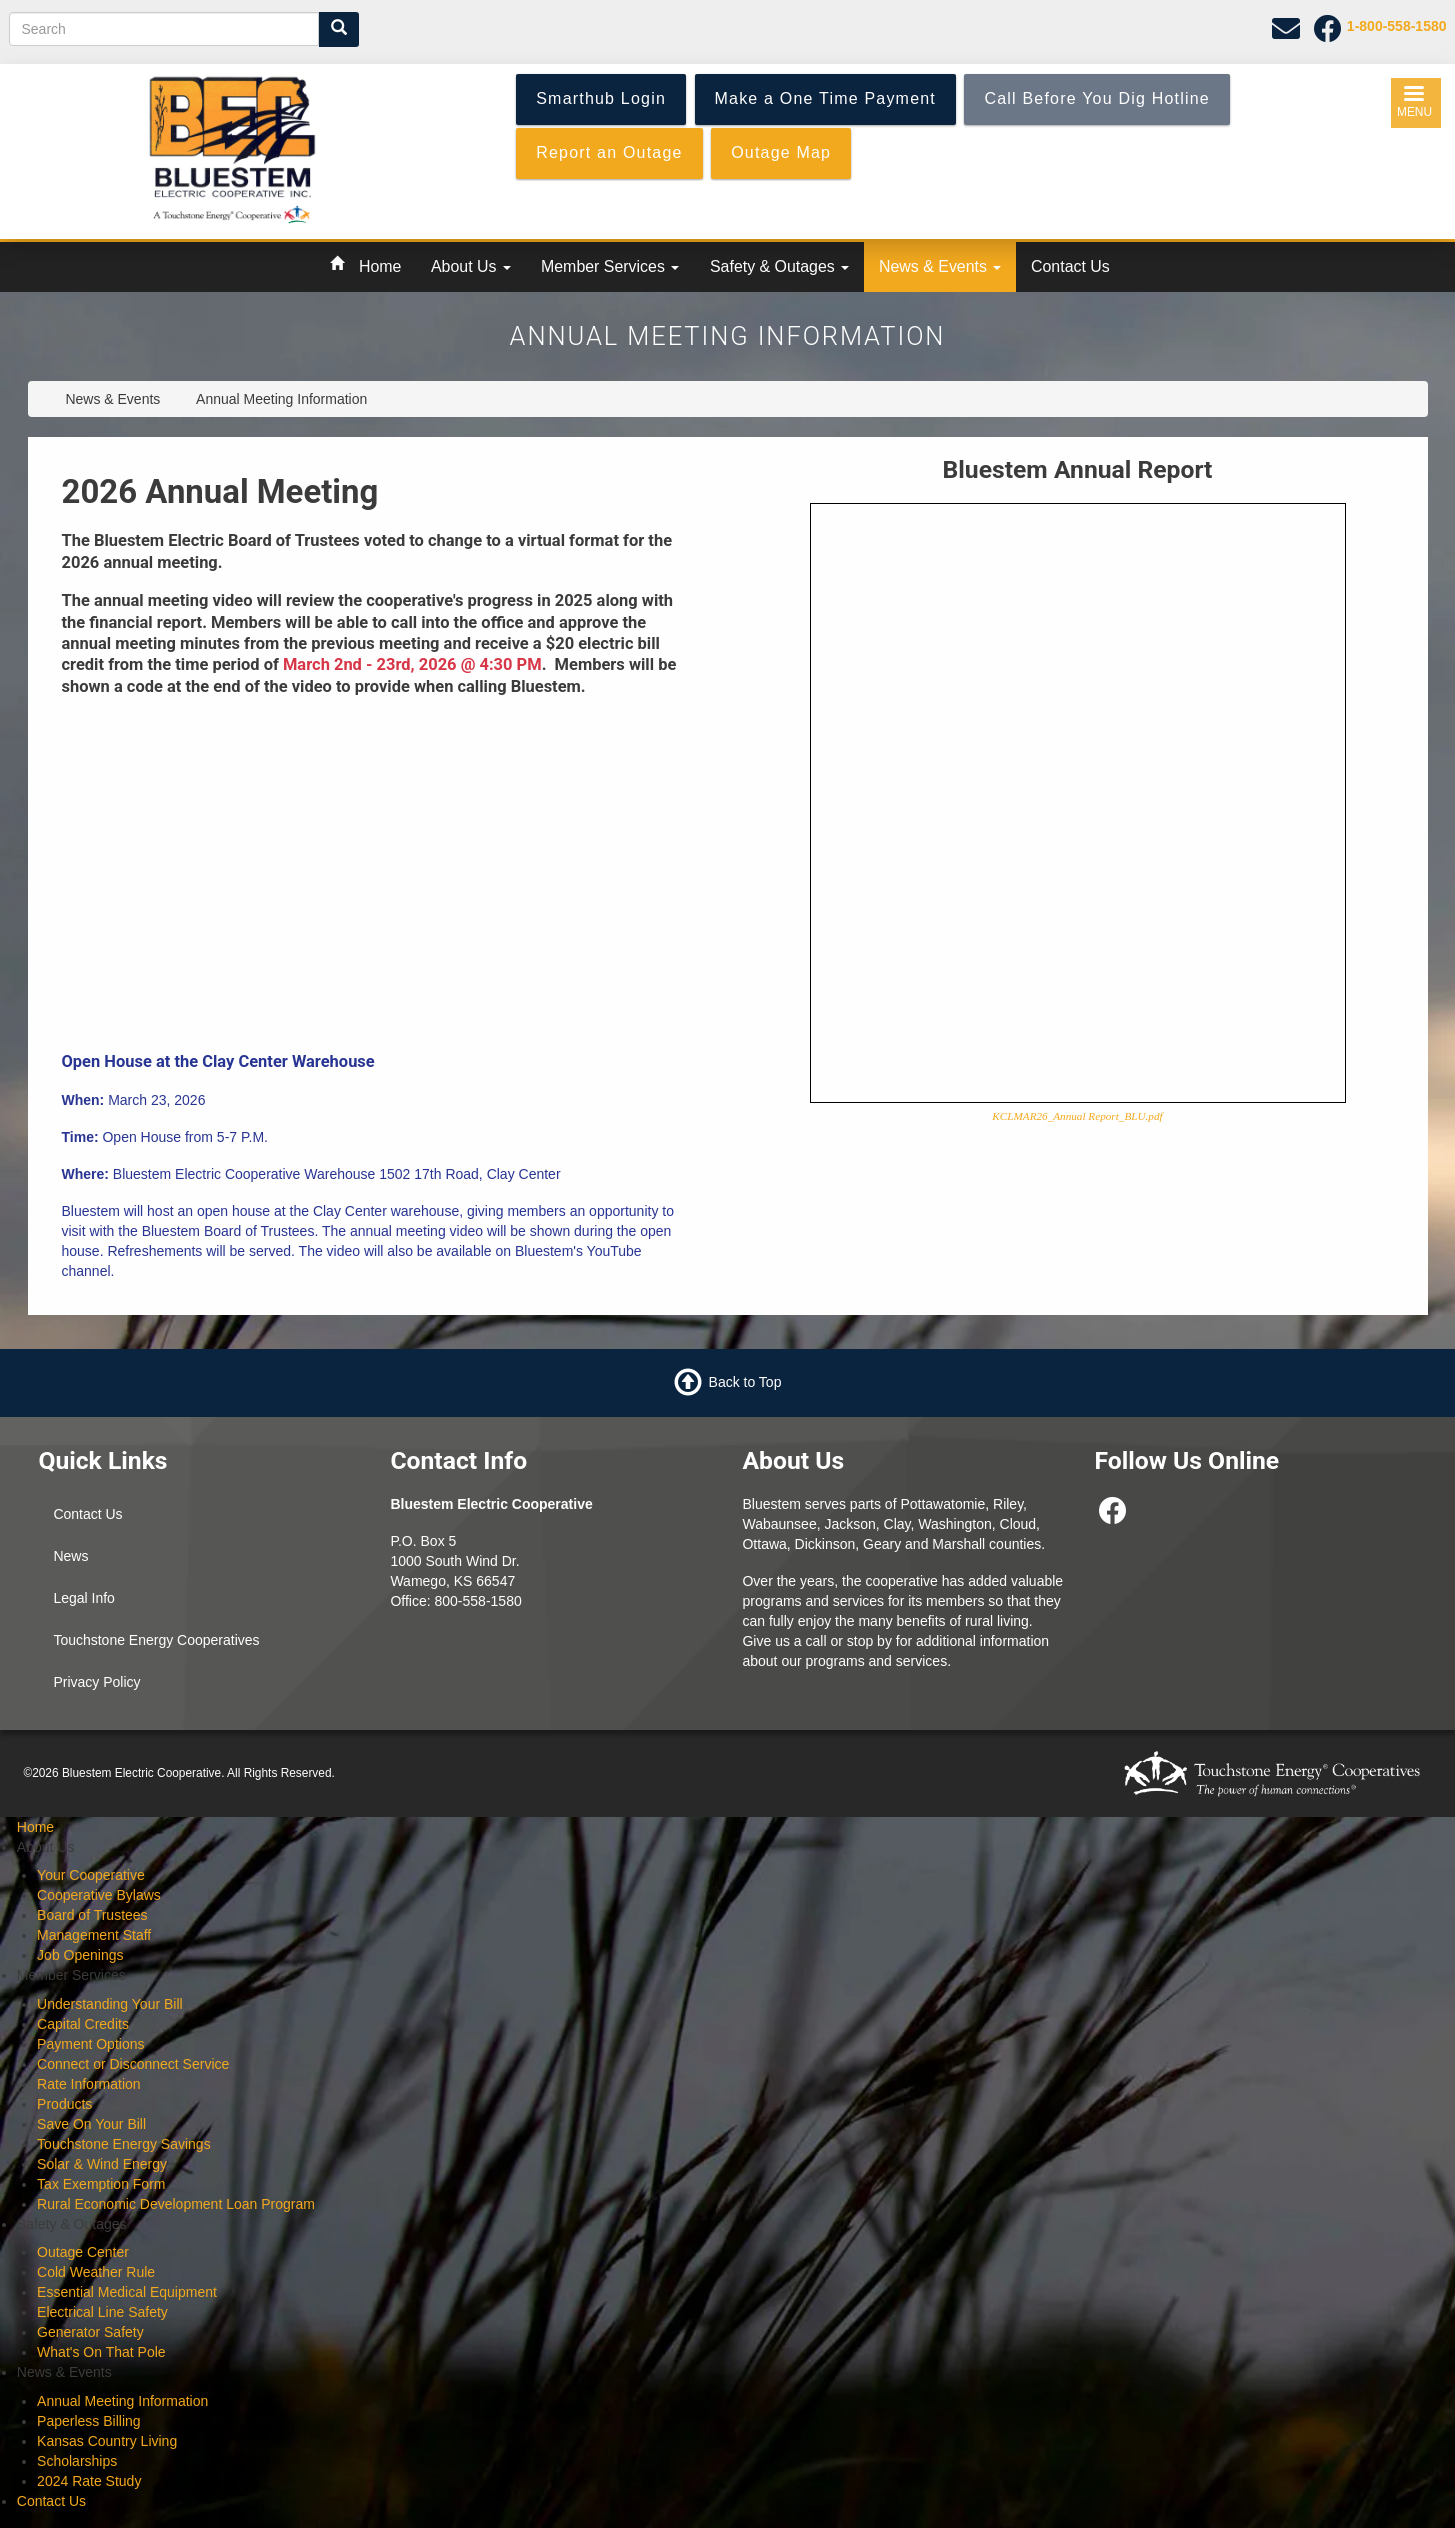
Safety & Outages (779, 266)
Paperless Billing (89, 2421)
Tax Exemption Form (101, 2184)
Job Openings (80, 1955)
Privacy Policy (96, 1682)
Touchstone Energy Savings (124, 2144)
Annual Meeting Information (122, 2401)
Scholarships (77, 2461)
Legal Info (84, 1598)
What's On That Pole (101, 2352)
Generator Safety (90, 2332)
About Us (471, 266)
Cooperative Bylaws (99, 1895)
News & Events (940, 266)
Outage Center (83, 2252)
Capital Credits (83, 2024)
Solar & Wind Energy (102, 2164)
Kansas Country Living (107, 2441)
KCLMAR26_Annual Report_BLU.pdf (1077, 1116)
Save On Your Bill (91, 2124)
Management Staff (94, 1935)
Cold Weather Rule (96, 2272)
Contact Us (1070, 266)
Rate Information (89, 2084)
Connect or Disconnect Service (133, 2064)
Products (64, 2104)
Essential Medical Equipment (127, 2292)
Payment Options (90, 2044)
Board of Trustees (92, 1915)
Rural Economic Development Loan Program (176, 2204)
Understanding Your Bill (110, 2004)
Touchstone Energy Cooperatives (156, 1640)
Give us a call (784, 1641)
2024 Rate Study (89, 2481)
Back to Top (745, 1381)
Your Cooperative (91, 1875)
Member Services (610, 266)
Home (380, 266)
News (70, 1556)
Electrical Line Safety (102, 2312)
